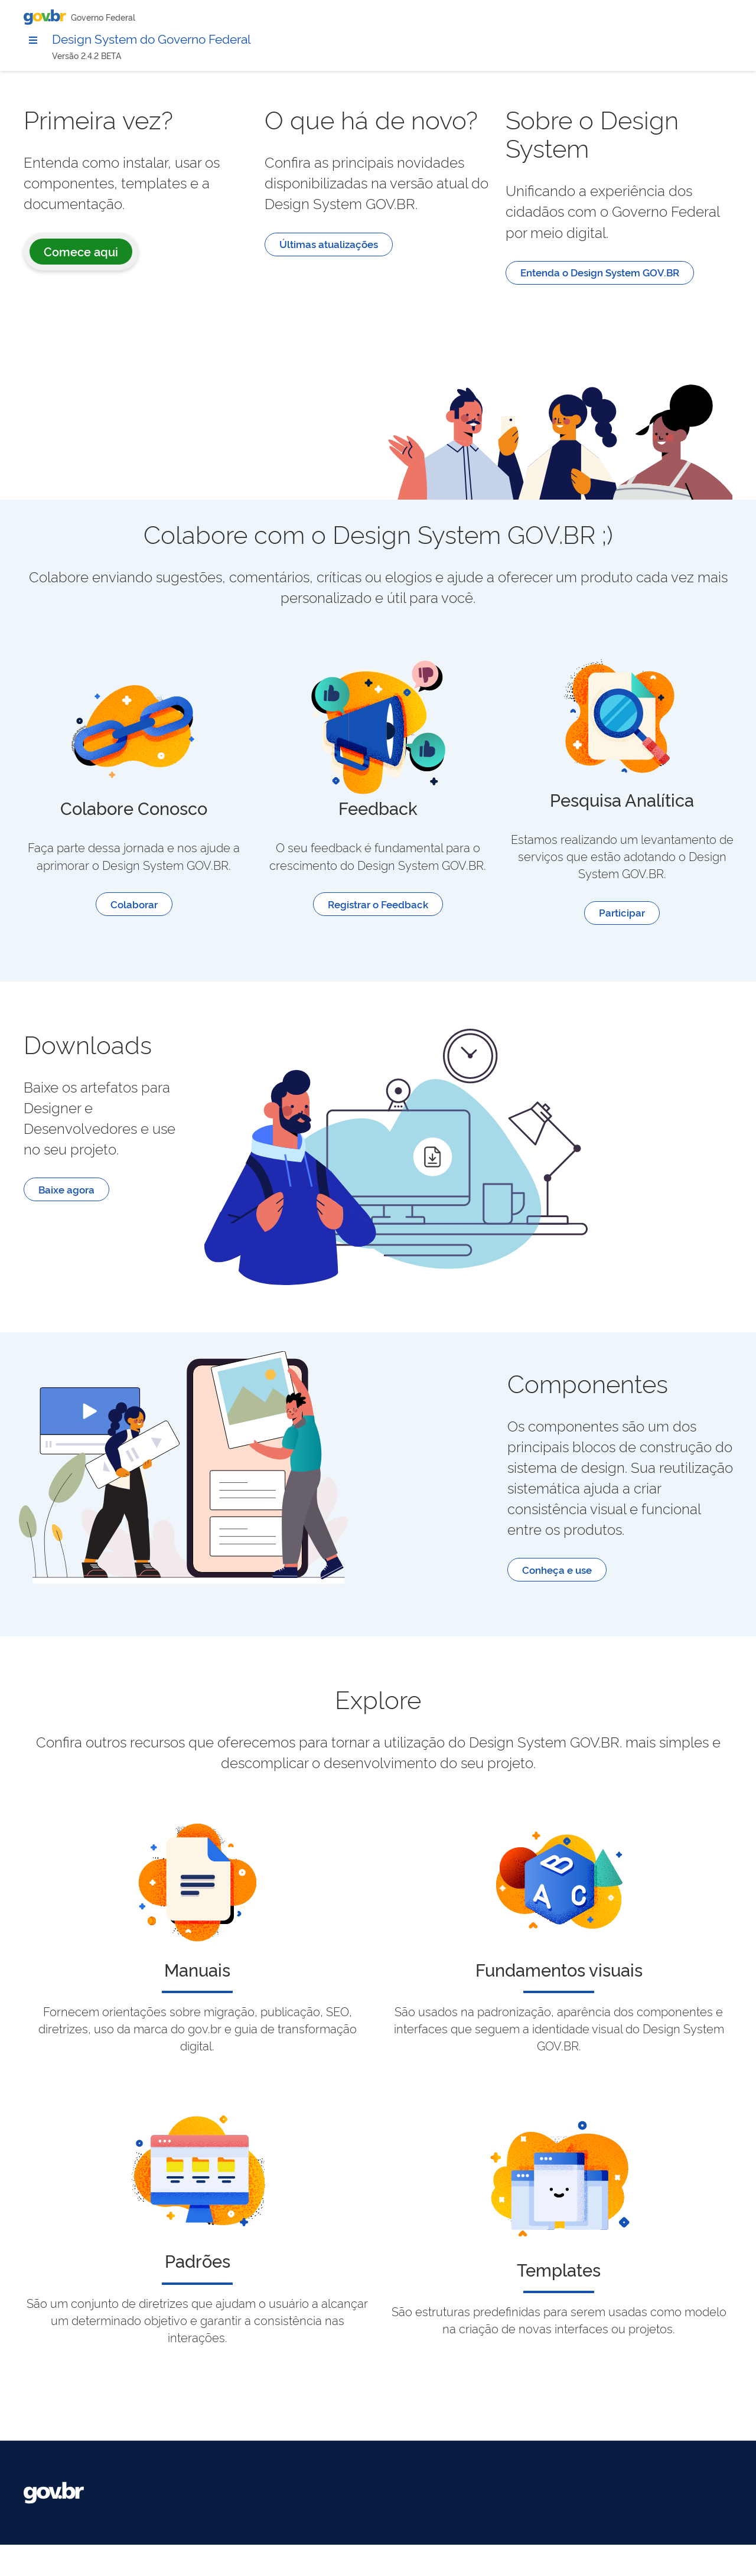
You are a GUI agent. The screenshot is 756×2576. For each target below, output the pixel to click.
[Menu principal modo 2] (33, 40)
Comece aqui (261, 274)
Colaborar (284, 927)
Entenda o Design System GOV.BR (660, 324)
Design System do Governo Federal (168, 40)
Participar (652, 936)
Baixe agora (247, 1233)
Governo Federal (103, 16)
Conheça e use (617, 1617)
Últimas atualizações (449, 317)
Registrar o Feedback (468, 927)
